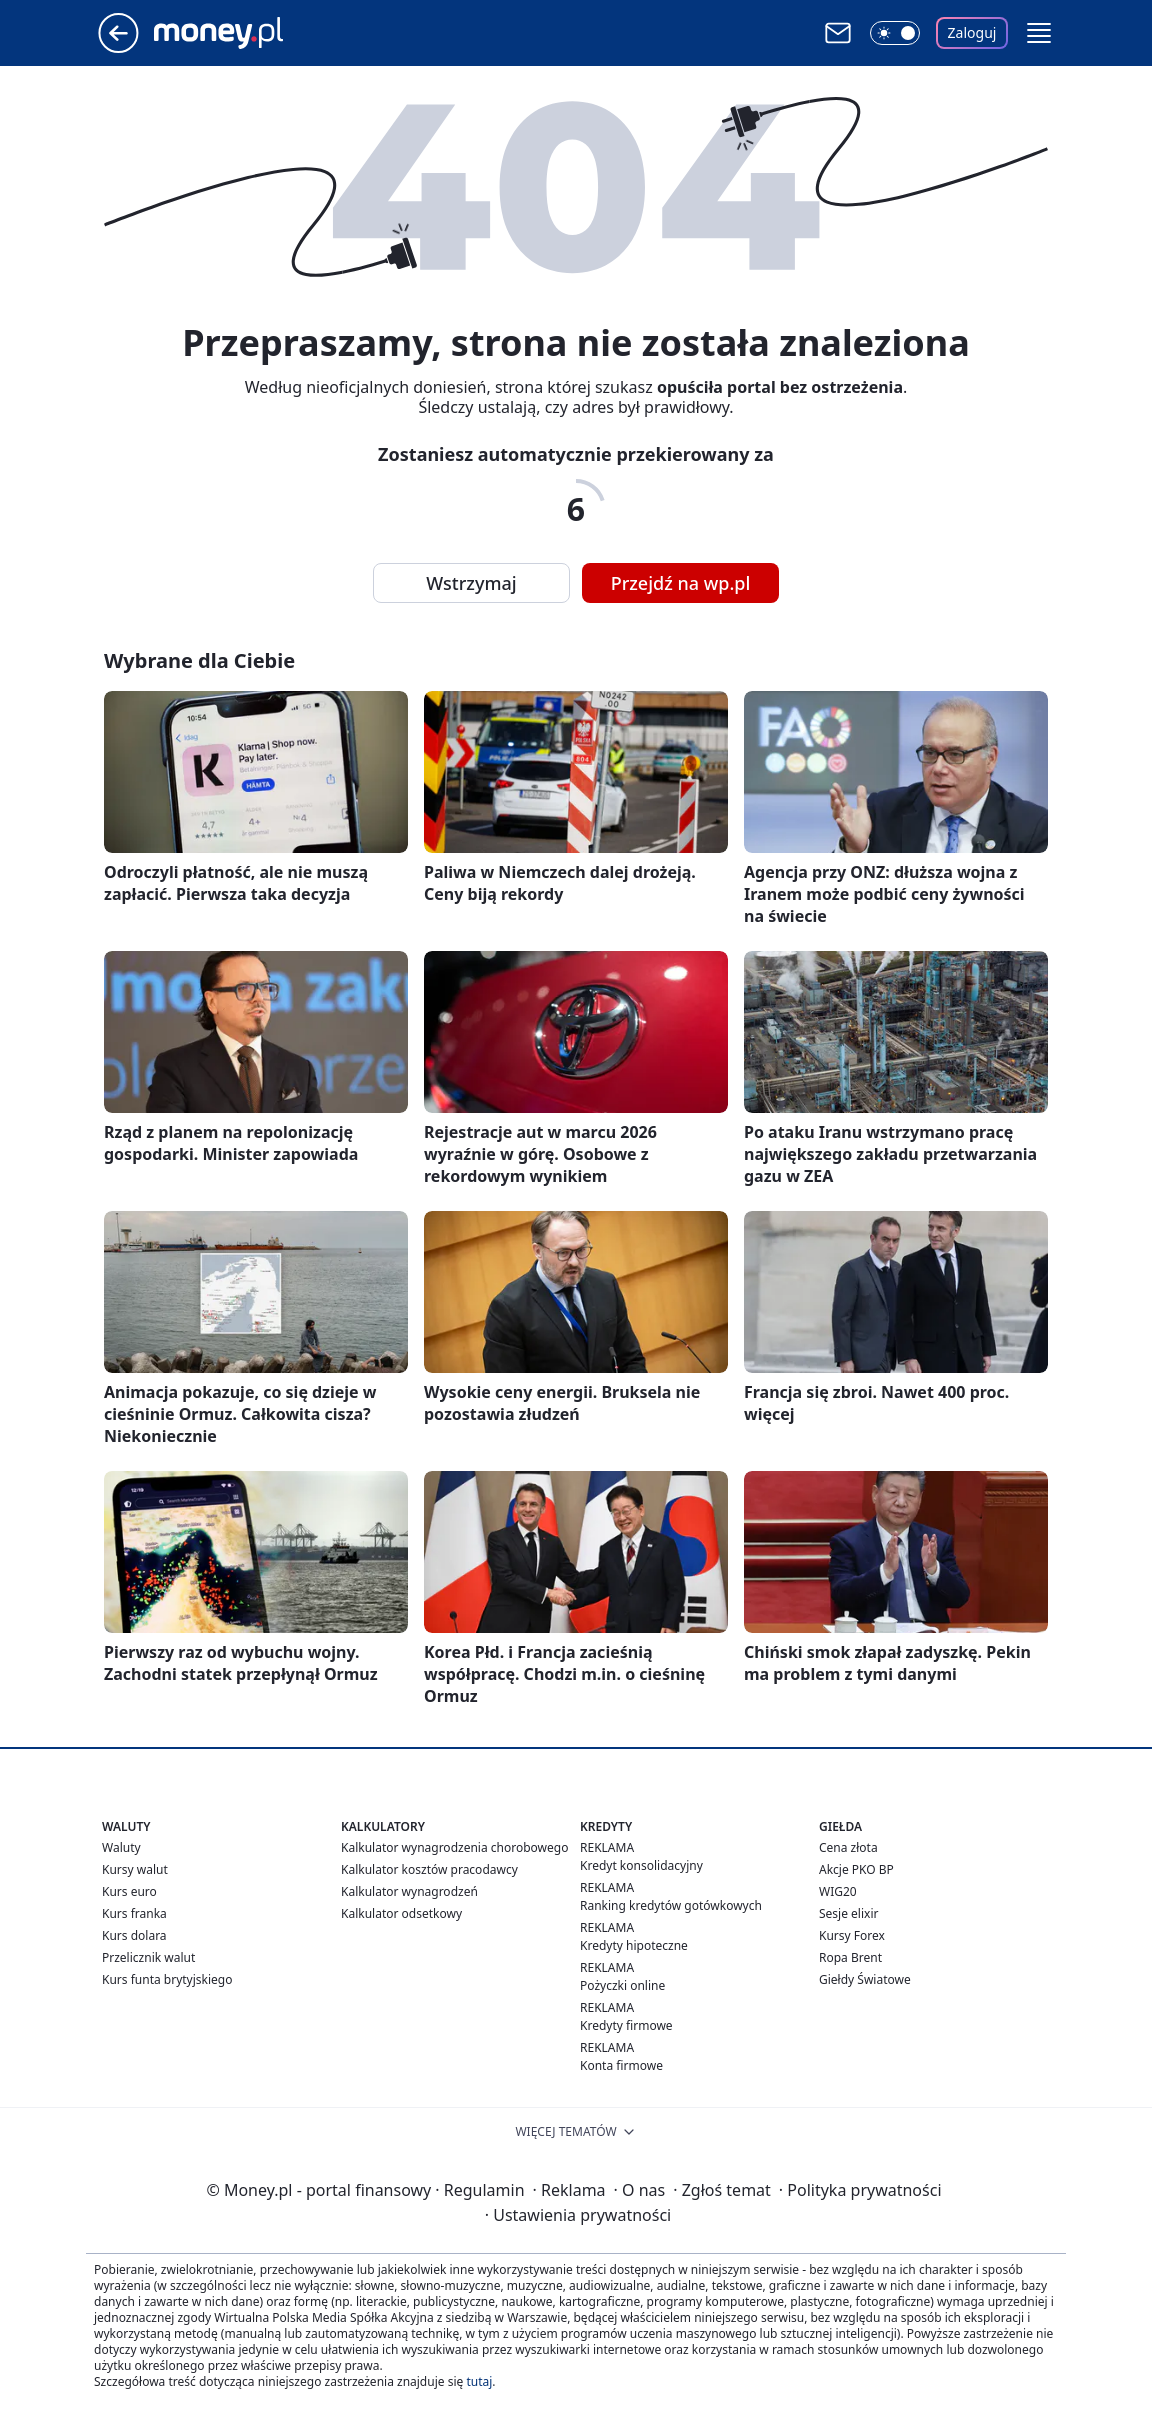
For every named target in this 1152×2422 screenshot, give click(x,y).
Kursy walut (135, 1869)
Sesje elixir (848, 1913)
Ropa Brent (850, 1957)
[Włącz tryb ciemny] (895, 33)
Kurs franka (134, 1913)
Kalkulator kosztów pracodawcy (429, 1869)
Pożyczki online (622, 1985)
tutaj (479, 2381)
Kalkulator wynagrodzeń (409, 1891)
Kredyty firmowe (626, 2025)
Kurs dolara (134, 1935)
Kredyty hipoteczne (634, 1945)
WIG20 (838, 1891)
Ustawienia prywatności (578, 2215)
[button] (1039, 33)
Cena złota (848, 1847)
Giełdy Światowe (865, 1979)
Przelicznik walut (148, 1957)
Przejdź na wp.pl (681, 583)
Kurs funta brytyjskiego (167, 1979)
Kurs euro (129, 1891)
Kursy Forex (852, 1935)
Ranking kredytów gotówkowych (671, 1905)
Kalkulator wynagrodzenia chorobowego (454, 1847)
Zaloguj (972, 32)
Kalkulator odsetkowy (401, 1913)
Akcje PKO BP (856, 1869)
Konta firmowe (621, 2065)
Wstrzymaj (471, 583)
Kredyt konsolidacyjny (641, 1865)
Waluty (121, 1847)
